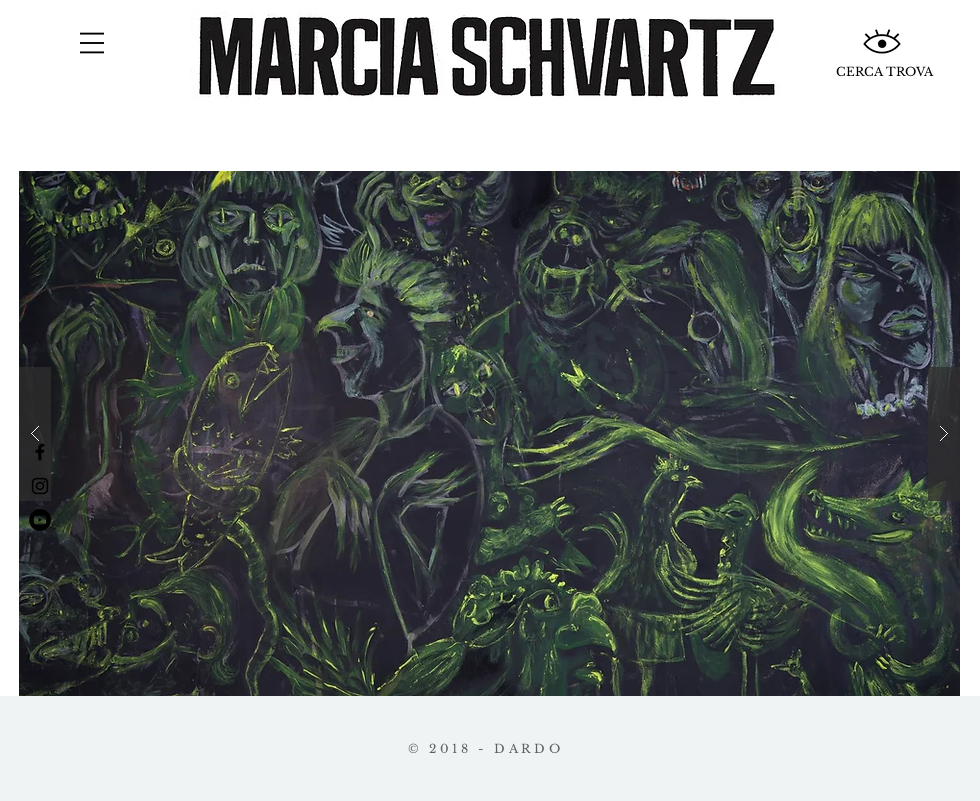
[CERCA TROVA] (884, 72)
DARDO (528, 748)
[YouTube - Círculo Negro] (40, 520)
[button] (92, 43)
